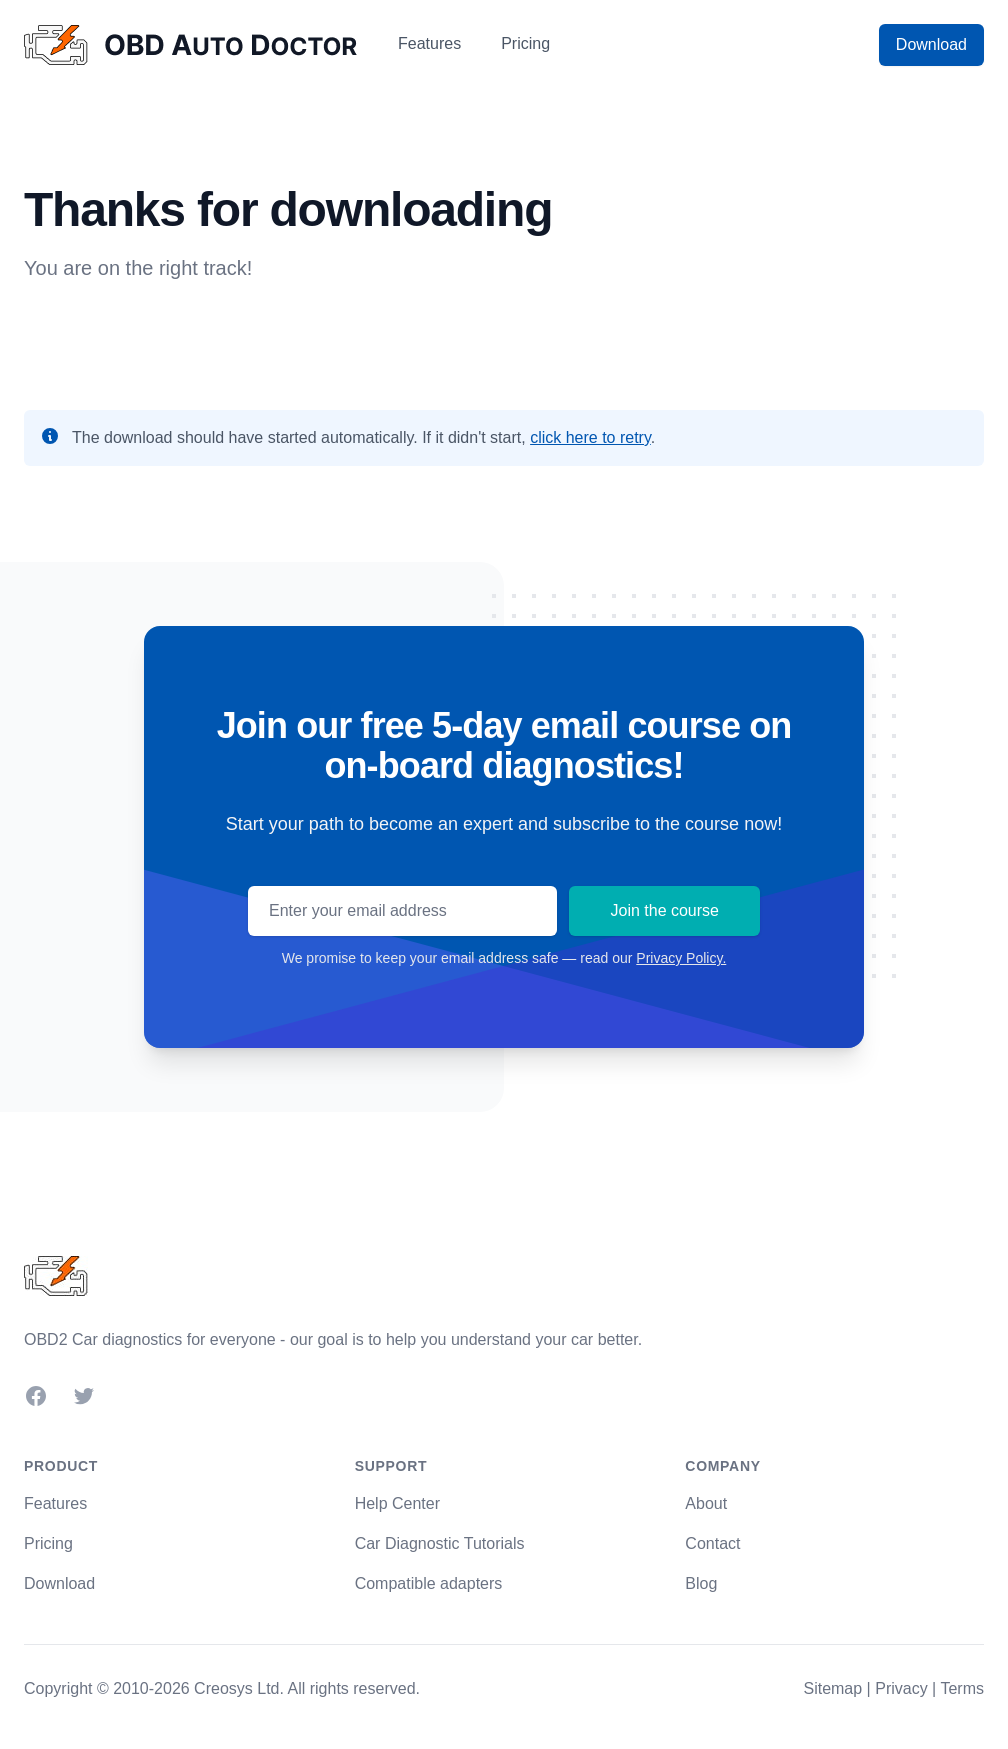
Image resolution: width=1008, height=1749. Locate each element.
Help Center (397, 1503)
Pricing (525, 43)
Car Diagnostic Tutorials (440, 1543)
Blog (701, 1583)
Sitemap (832, 1688)
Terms (962, 1688)
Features (429, 43)
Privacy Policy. (681, 958)
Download (931, 44)
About (706, 1503)
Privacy (901, 1688)
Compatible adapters (429, 1583)
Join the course (664, 910)
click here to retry (590, 437)
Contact (712, 1543)
